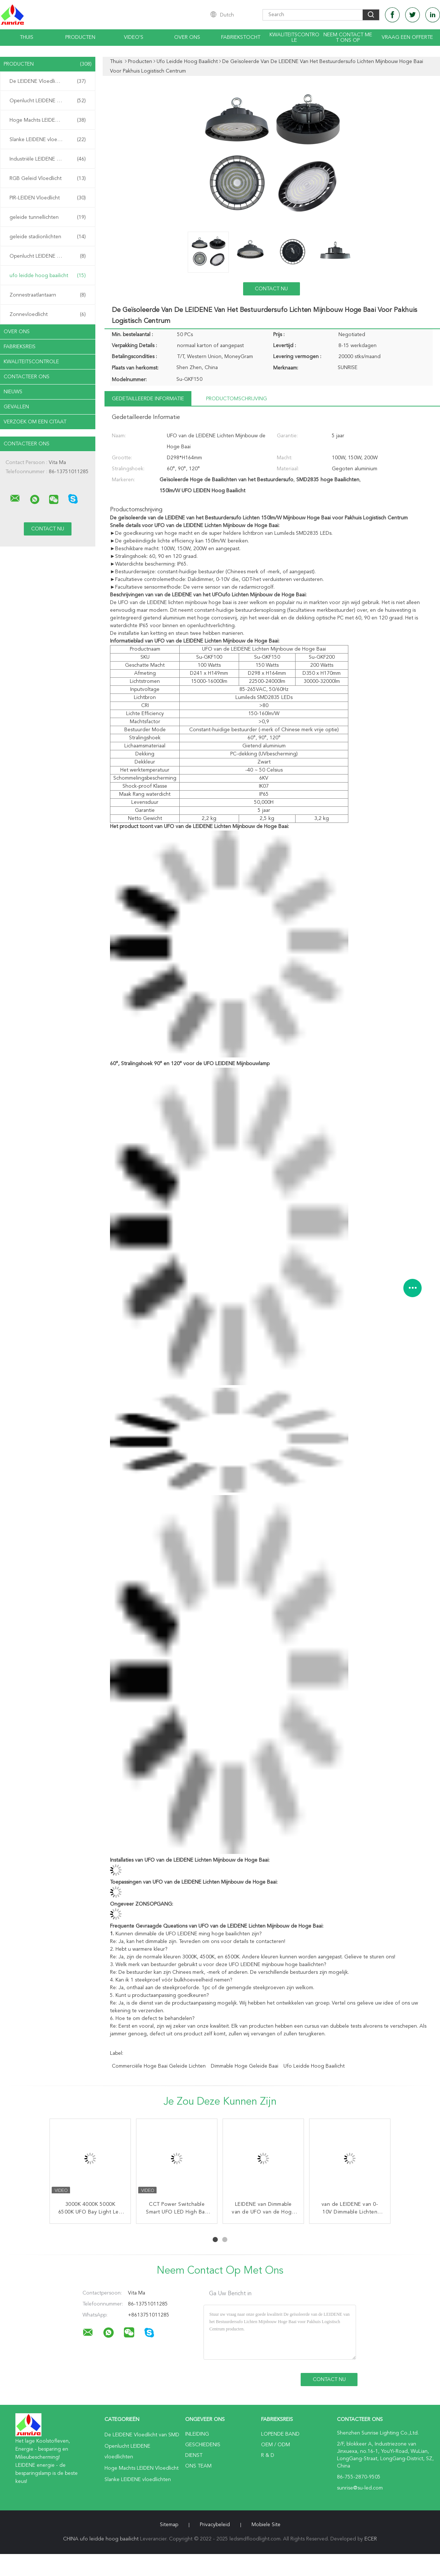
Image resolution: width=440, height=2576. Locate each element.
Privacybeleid (215, 2524)
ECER (370, 2539)
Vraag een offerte (407, 37)
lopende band (280, 2434)
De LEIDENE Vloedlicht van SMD (48, 81)
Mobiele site (266, 2524)
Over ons (187, 37)
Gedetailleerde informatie (148, 398)
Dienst (193, 2455)
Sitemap (169, 2524)
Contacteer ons (27, 376)
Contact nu (271, 288)
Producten (80, 37)
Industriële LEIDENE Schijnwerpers (49, 159)
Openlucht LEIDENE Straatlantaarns (49, 256)
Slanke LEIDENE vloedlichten (48, 139)
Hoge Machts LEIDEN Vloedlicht (48, 120)
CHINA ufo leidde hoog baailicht (101, 2539)
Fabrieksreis (20, 346)
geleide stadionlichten (48, 236)
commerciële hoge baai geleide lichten (159, 2066)
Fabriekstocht (240, 37)
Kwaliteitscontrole (294, 37)
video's (133, 37)
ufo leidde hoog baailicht (48, 275)
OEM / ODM (275, 2444)
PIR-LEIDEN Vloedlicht (48, 198)
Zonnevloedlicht (48, 314)
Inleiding (197, 2434)
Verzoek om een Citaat (35, 421)
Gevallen (16, 406)
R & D (267, 2455)
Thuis (26, 37)
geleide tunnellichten (48, 217)
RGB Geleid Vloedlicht (48, 178)
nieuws (13, 391)
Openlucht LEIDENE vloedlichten (48, 100)
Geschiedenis (202, 2444)
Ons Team (198, 2466)
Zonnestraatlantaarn (48, 295)
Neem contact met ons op (347, 37)
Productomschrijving (236, 398)
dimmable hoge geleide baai (244, 2066)
